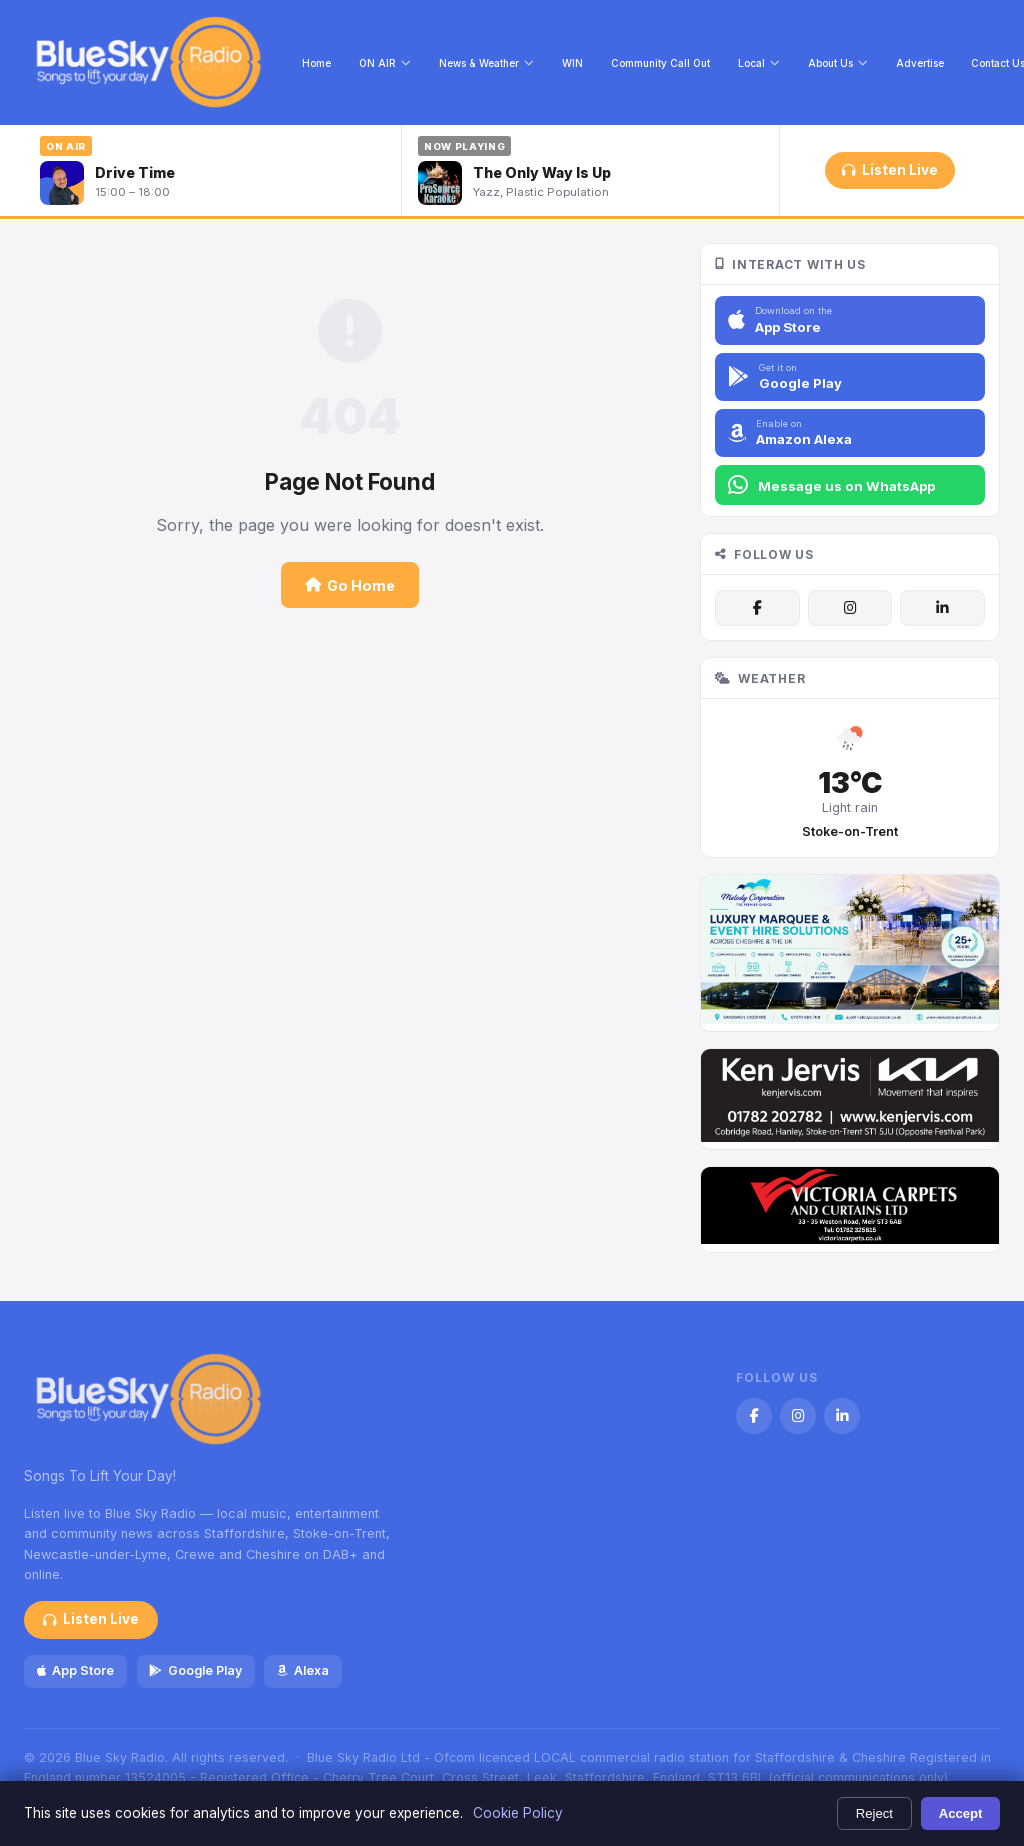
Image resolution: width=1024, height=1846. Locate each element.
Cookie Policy (518, 1813)
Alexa (303, 1670)
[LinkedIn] (942, 608)
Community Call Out (660, 63)
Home (316, 63)
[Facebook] (757, 608)
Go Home (350, 585)
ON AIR (385, 63)
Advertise (920, 63)
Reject (874, 1813)
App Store (75, 1670)
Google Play (195, 1670)
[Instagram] (850, 608)
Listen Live (889, 170)
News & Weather (486, 63)
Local (759, 63)
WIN (572, 63)
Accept (961, 1813)
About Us (838, 63)
